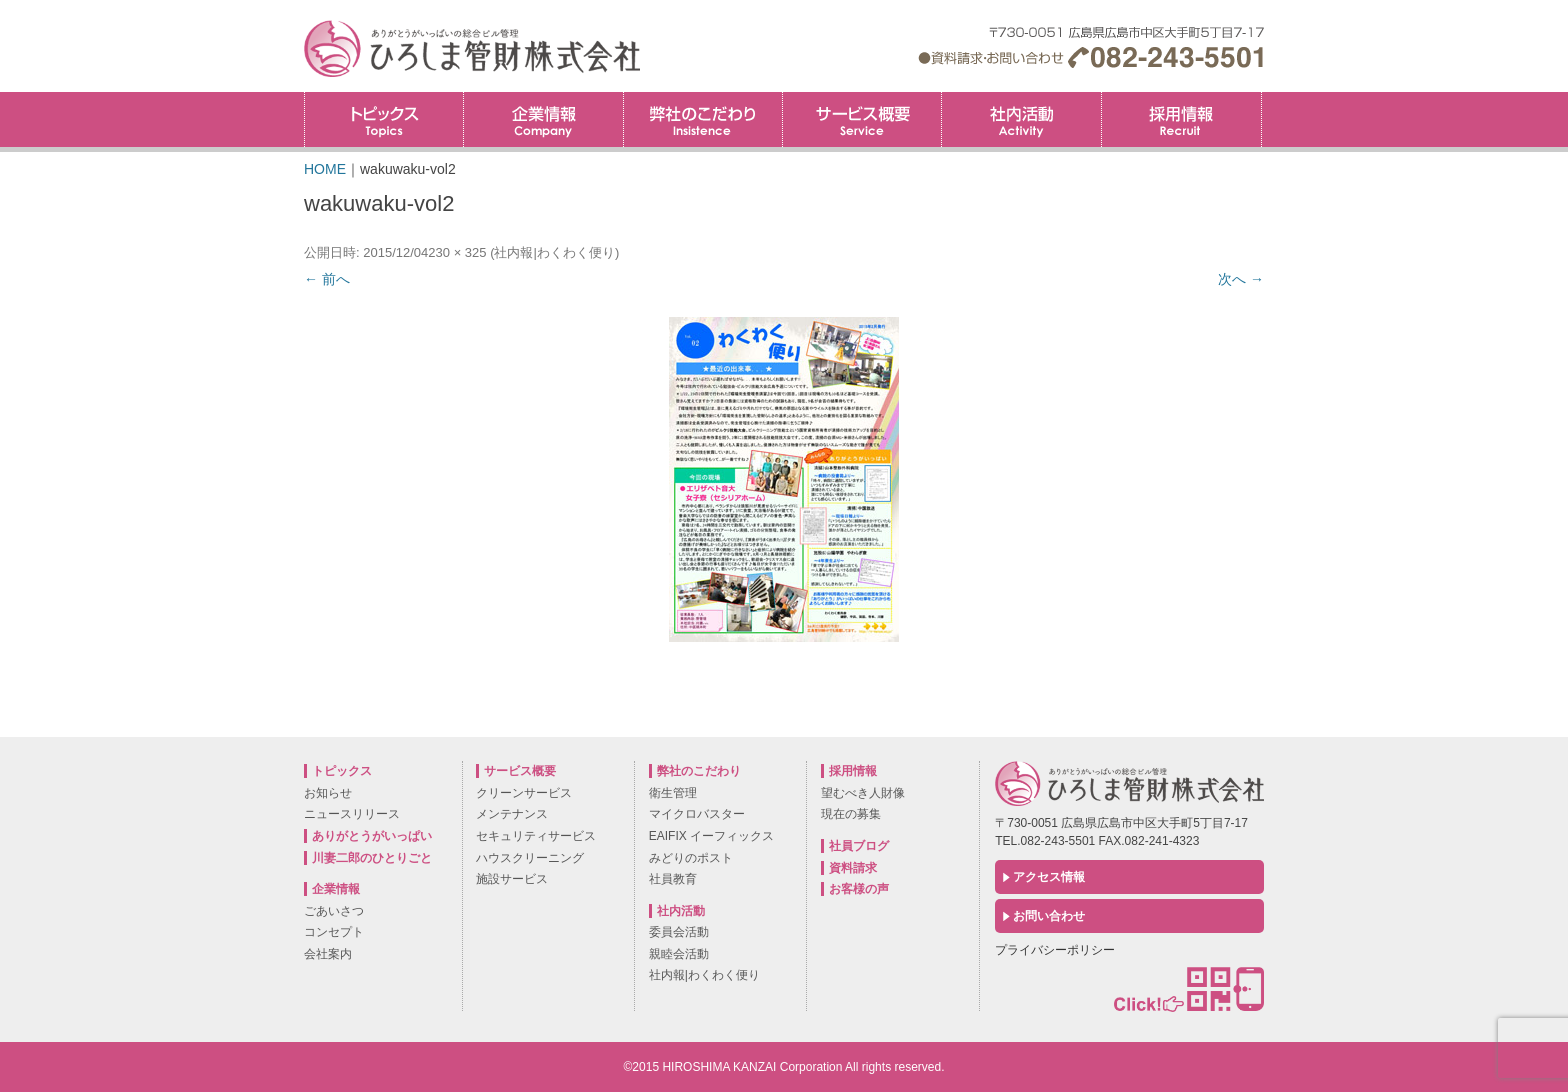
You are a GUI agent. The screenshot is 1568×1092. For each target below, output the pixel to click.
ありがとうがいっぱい (372, 836)
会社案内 (328, 954)
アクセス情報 (1049, 877)
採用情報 (1261, 98)
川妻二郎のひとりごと (372, 858)
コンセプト (334, 932)
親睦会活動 (679, 954)
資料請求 (853, 868)
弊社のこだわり (703, 119)
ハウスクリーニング (530, 858)
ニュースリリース (352, 814)
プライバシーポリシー (1055, 950)
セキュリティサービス (536, 836)
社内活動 (1021, 119)
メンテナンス (512, 814)
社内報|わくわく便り (554, 252)
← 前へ (327, 279)
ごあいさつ (334, 911)
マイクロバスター (697, 814)
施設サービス (512, 879)
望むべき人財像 (863, 793)
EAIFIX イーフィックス (711, 836)
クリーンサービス (524, 793)
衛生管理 (673, 793)
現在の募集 (851, 814)
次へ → (1241, 279)
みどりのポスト (691, 858)
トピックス (384, 119)
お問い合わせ (1049, 916)
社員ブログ (859, 846)
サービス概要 (862, 119)
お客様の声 (859, 889)
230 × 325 (457, 252)
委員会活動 (679, 932)
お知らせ (328, 793)
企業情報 (543, 119)
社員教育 (673, 879)
